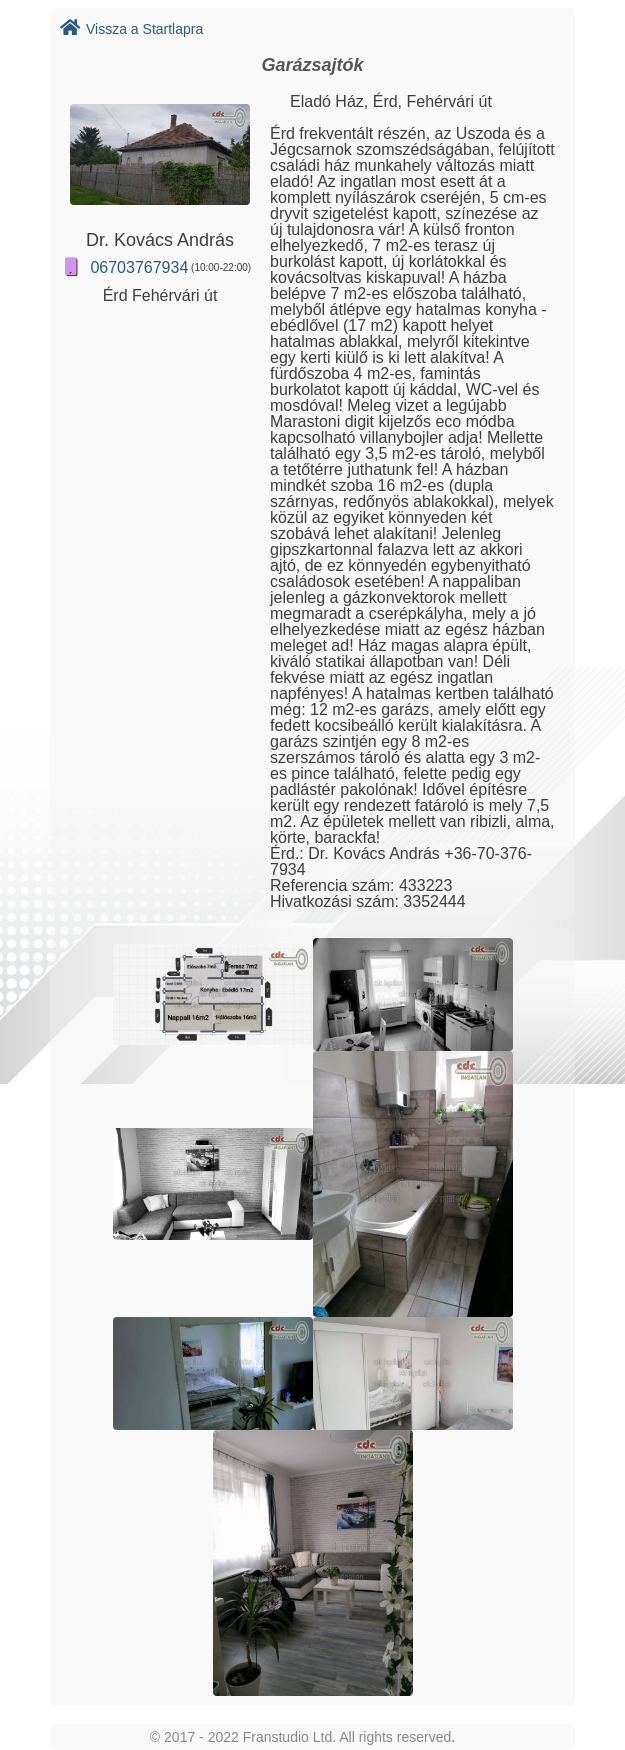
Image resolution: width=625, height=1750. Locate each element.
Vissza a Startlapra (131, 29)
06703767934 (139, 267)
